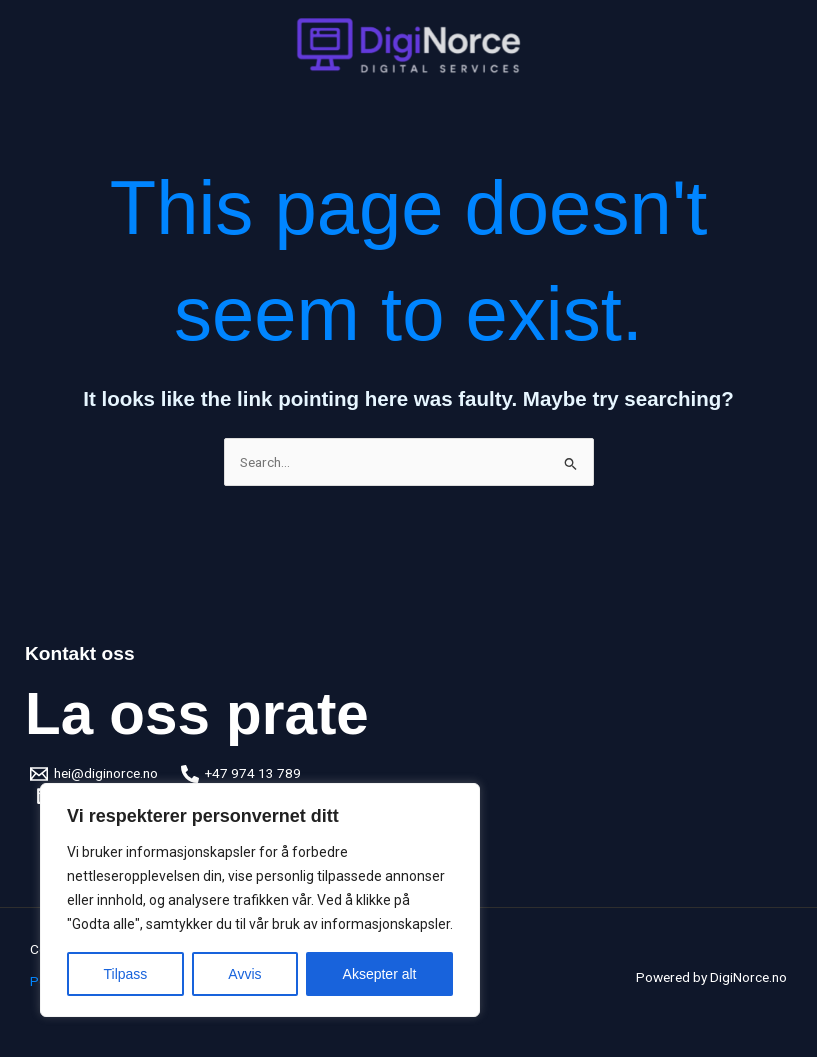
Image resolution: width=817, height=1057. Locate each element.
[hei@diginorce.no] (94, 774)
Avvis (244, 974)
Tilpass (126, 974)
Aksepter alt (380, 974)
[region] (260, 900)
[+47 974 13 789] (241, 774)
